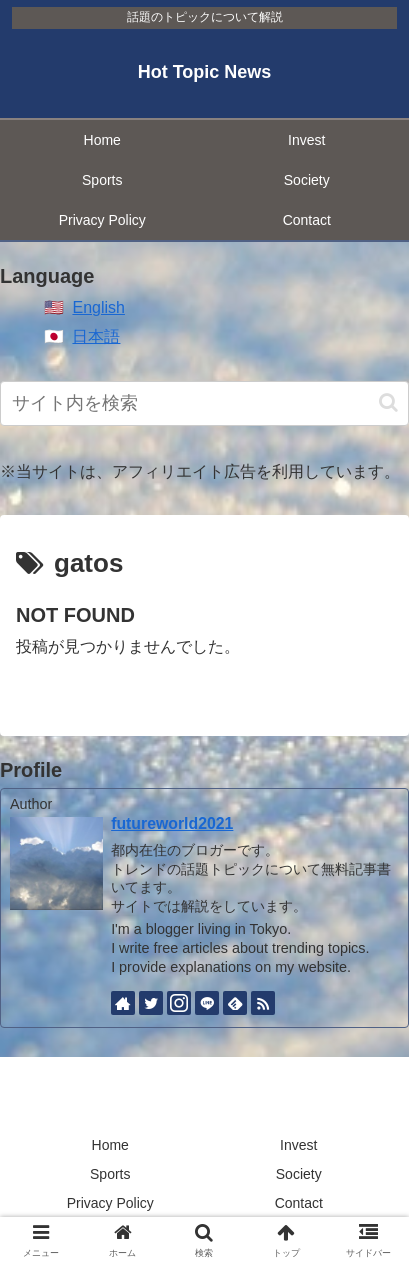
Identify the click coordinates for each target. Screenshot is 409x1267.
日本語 (96, 336)
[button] (388, 402)
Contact (299, 1203)
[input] (204, 403)
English (98, 307)
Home (110, 1145)
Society (299, 1174)
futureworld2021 (172, 823)
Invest (298, 1145)
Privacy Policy (110, 1203)
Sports (110, 1174)
